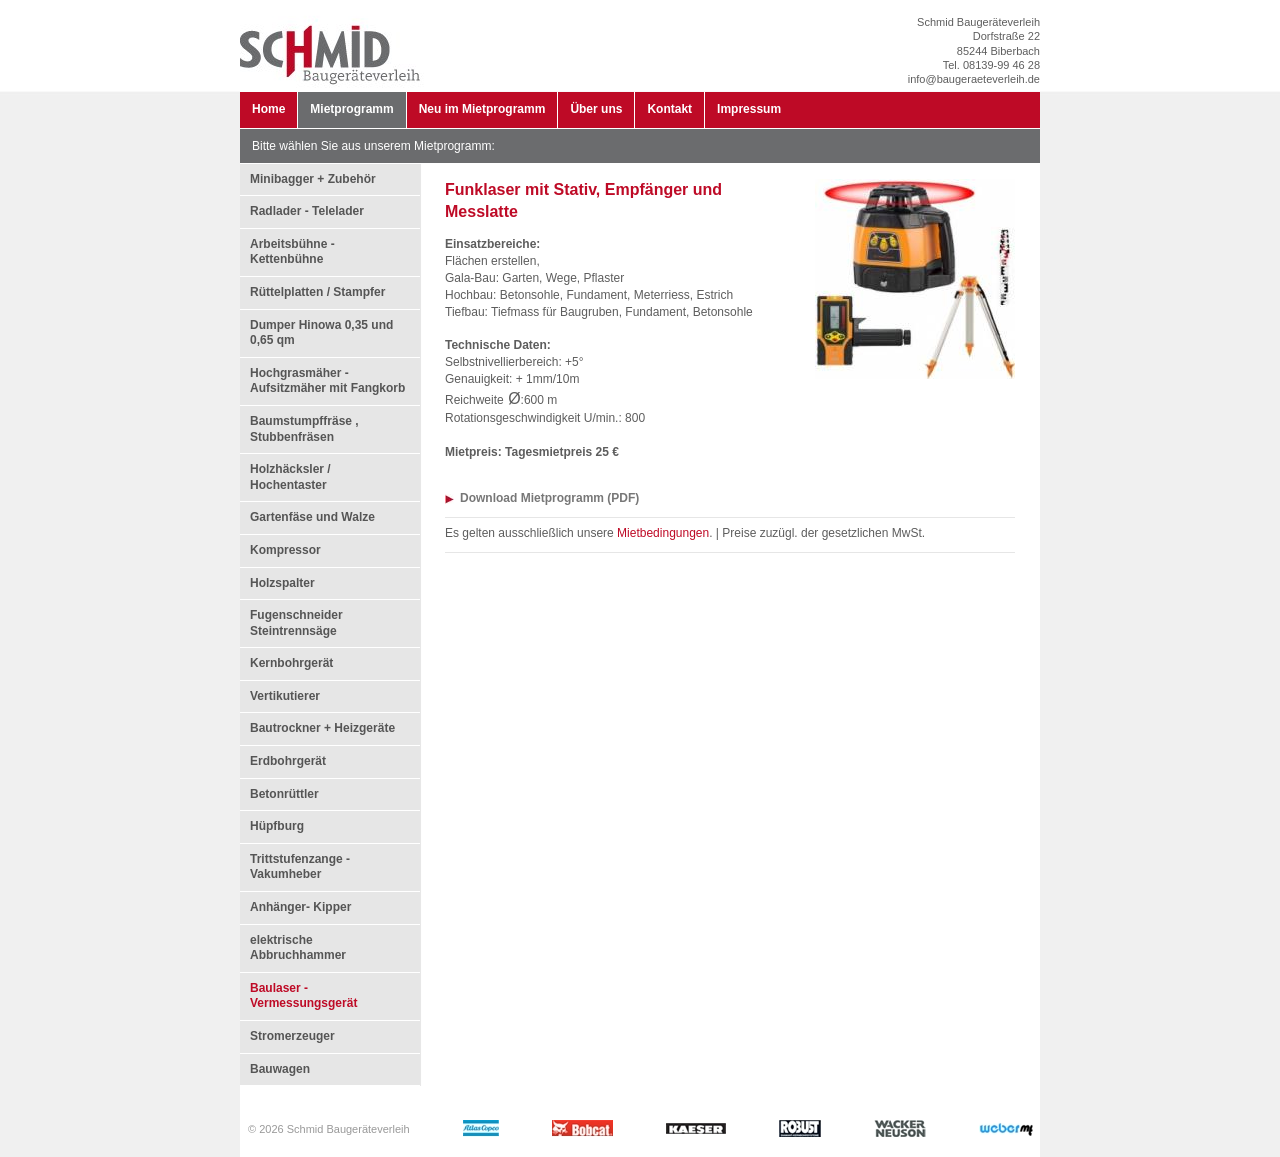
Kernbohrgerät (291, 663)
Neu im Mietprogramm (482, 109)
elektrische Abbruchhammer (298, 948)
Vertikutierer (285, 696)
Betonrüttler (284, 794)
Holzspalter (282, 583)
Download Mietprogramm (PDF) (549, 498)
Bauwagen (280, 1069)
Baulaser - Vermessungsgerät (303, 996)
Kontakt (669, 109)
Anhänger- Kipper (300, 907)
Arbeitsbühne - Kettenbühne (292, 252)
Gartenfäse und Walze (312, 517)
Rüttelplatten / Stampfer (317, 292)
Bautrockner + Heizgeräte (322, 728)
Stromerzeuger (292, 1036)
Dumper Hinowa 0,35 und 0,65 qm (321, 333)
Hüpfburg (277, 826)
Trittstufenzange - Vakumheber (300, 867)
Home (268, 109)
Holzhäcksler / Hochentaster (290, 477)
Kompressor (285, 550)
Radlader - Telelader (307, 211)
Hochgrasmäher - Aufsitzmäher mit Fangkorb (327, 381)
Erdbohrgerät (288, 761)
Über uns (596, 109)
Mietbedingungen (663, 533)
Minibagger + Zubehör (313, 179)
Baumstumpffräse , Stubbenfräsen (304, 429)
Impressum (749, 109)
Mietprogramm (351, 109)
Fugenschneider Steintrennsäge (296, 623)
